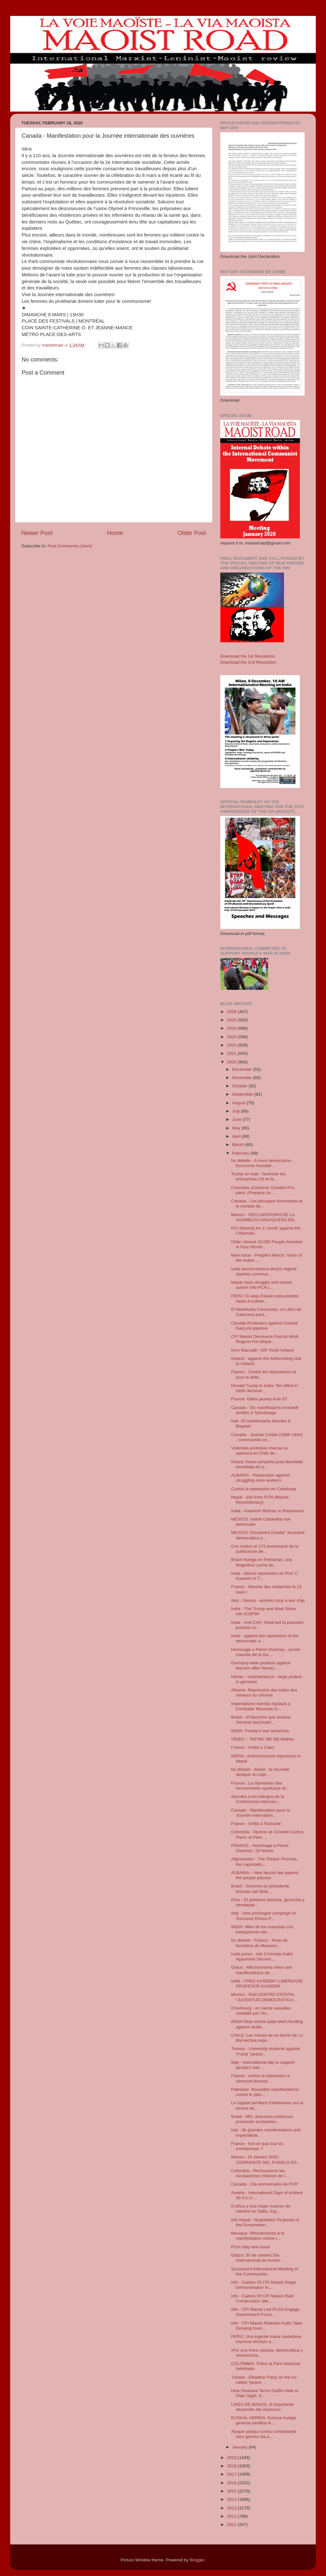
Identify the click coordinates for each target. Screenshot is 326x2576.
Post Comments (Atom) (70, 546)
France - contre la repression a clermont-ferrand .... (260, 2078)
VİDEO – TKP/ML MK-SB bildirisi (262, 1739)
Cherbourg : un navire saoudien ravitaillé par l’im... (261, 2011)
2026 (232, 1011)
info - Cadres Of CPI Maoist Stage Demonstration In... (263, 2285)
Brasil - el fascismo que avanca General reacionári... (261, 1720)
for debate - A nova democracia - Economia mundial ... (262, 1163)
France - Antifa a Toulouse (256, 1823)
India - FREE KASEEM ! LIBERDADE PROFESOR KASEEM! (267, 1984)
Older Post (192, 532)
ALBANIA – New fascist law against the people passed (265, 1875)
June (237, 1119)
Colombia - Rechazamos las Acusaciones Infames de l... (259, 2173)
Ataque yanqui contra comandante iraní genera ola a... (264, 2434)
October (240, 1086)
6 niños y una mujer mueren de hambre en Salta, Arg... (260, 2209)
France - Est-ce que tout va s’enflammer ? (257, 2146)
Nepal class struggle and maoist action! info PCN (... (261, 1285)
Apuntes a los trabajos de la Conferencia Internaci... (257, 1799)
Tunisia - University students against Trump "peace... (265, 2051)
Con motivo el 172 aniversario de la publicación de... (265, 1549)
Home (115, 532)
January (240, 2447)
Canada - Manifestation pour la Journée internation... (260, 1813)
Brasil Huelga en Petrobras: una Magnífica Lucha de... (261, 1562)
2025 (232, 1020)
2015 (232, 2491)
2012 (232, 2516)
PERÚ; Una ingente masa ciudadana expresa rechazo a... (266, 2339)
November (242, 1077)
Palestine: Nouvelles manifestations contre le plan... (265, 2092)
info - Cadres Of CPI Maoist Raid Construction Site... (262, 2298)
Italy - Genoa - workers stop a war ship (268, 1600)
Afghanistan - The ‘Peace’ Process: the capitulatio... (264, 1861)
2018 (232, 2465)
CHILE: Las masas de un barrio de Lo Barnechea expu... (267, 2038)
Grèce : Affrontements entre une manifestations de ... (261, 1970)
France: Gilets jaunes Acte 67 (259, 1399)
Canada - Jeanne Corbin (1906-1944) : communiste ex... (266, 1437)
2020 (232, 1062)
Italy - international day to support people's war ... (263, 2065)
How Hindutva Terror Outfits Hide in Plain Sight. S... (264, 2393)
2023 (232, 1036)
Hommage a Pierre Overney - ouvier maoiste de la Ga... (265, 1652)
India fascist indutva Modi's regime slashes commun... (264, 1271)
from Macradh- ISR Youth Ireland (262, 1350)
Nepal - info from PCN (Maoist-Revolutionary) (260, 1500)
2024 (232, 1028)
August (239, 1102)
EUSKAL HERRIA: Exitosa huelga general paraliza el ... (263, 2420)
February (241, 1153)
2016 (232, 2482)
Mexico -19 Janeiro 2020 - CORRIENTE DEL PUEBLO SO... (265, 2159)
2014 (232, 2499)
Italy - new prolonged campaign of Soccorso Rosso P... (263, 1916)
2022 (232, 1045)
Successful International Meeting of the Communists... (264, 2271)
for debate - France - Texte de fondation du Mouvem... (259, 1943)
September (243, 1094)
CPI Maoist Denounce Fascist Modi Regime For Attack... (264, 1339)
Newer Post (37, 532)
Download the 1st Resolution (247, 656)
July (236, 1111)
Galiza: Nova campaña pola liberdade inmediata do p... (267, 1464)
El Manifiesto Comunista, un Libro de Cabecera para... (266, 1312)
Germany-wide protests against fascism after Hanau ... (261, 1665)
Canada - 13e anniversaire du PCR (264, 2184)
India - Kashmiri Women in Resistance (267, 1510)
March (238, 1144)
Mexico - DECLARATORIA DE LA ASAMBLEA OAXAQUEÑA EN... (264, 1217)
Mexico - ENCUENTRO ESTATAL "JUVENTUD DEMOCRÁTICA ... (264, 1997)
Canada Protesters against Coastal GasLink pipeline (264, 1326)
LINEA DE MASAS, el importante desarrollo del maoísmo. (262, 2407)
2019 (232, 2457)
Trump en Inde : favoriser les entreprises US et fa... (258, 1176)
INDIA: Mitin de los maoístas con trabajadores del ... (262, 1929)
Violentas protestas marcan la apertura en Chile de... (259, 1451)
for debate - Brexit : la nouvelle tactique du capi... (260, 1772)
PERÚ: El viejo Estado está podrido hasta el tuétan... (265, 1298)
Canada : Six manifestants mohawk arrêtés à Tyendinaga (265, 1410)
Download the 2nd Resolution (248, 662)
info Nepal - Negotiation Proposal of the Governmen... (265, 2222)
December (242, 1069)
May (236, 1128)
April (237, 1136)
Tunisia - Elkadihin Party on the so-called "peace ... (264, 2380)
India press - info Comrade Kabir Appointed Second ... (262, 1956)
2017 (232, 2474)
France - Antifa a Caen (252, 1747)
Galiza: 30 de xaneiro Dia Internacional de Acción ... (258, 2258)
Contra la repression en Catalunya (263, 1488)
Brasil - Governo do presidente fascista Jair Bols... (260, 1889)
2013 (232, 2508)
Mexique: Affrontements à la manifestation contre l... (257, 2236)
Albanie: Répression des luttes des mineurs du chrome (264, 1692)
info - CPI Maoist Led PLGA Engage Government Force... (265, 2312)
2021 (232, 1053)
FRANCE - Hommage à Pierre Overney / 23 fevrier (260, 1848)
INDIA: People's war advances (260, 1730)
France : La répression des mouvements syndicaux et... (260, 1786)
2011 (232, 2524)
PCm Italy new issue (250, 2246)
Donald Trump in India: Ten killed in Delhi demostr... (264, 1388)
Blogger (197, 2560)
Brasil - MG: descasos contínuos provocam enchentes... (262, 2119)
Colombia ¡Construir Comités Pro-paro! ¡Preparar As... (263, 1190)
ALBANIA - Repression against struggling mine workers (260, 1478)
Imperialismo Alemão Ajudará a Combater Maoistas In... (260, 1706)
